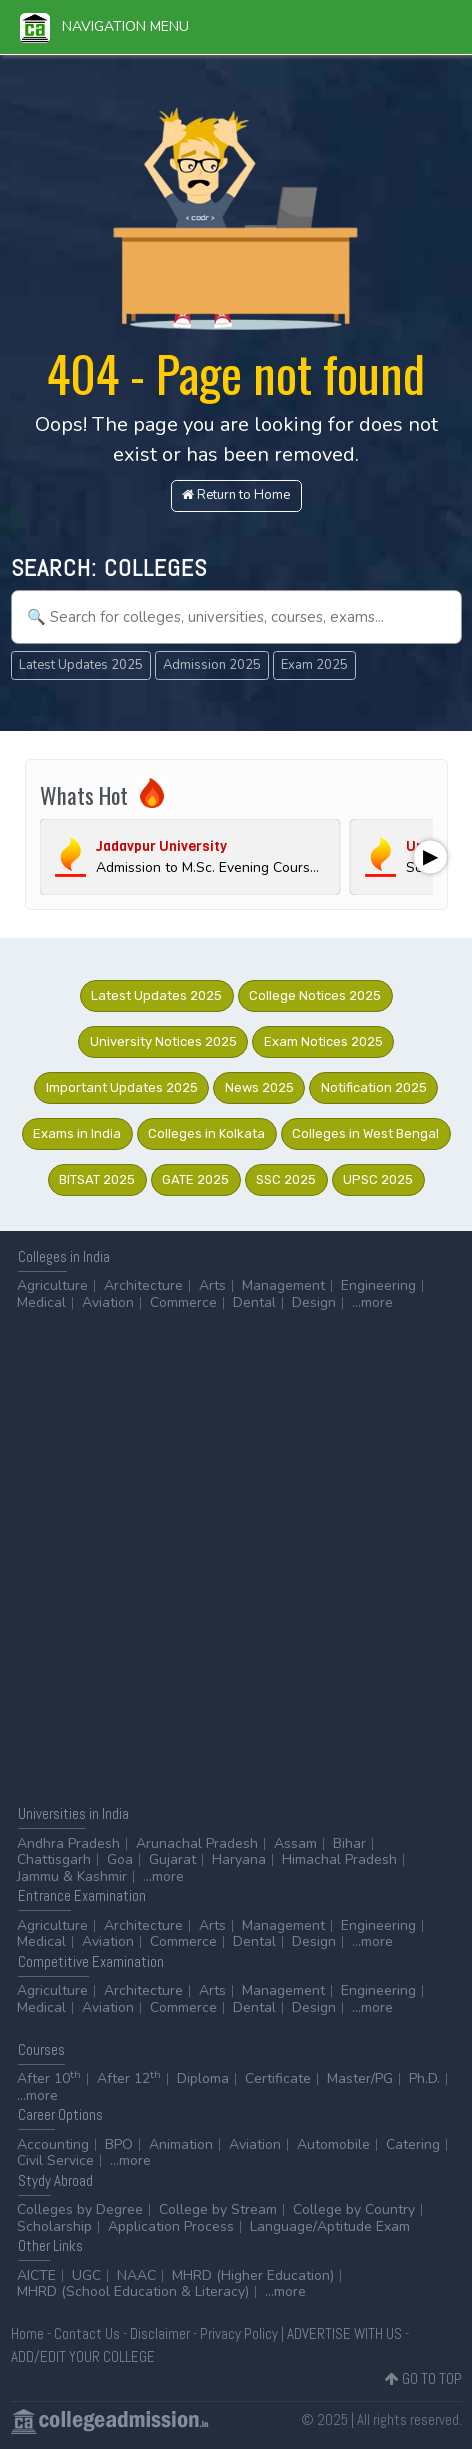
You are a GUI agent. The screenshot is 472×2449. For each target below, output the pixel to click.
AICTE (36, 2275)
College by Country (354, 2209)
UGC (86, 2275)
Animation (181, 2144)
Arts (212, 1285)
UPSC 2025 (378, 1179)
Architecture (143, 1285)
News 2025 (259, 1087)
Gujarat (172, 1859)
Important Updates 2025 (122, 1087)
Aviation (108, 1302)
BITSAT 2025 (97, 1179)
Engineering (378, 1285)
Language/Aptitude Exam (330, 2226)
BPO (119, 2144)
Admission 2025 (212, 665)
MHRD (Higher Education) (253, 2275)
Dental (254, 1302)
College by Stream (218, 2209)
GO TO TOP (423, 2378)
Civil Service (55, 2160)
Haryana (239, 1859)
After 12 (129, 2078)
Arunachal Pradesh (197, 1843)
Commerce (183, 1302)
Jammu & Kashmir (72, 1876)
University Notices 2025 (163, 1041)
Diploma (203, 2078)
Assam (295, 1843)
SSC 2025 (286, 1179)
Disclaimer (160, 2333)
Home (27, 2333)
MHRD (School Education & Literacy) (133, 2291)
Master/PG (360, 2078)
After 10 (49, 2078)
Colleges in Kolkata (206, 1133)
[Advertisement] (236, 1557)
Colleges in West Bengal (365, 1133)
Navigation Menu (104, 26)
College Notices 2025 (315, 995)
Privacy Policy (239, 2333)
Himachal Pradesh (339, 1859)
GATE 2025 (195, 1179)
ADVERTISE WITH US (344, 2333)
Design (314, 1302)
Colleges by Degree (80, 2209)
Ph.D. (424, 2078)
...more (372, 1302)
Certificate (278, 2078)
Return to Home (236, 495)
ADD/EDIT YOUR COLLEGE (83, 2356)
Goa (120, 1859)
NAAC (136, 2275)
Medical (41, 1302)
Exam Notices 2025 (323, 1041)
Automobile (333, 2144)
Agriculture (52, 1285)
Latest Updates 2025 (81, 665)
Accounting (53, 2144)
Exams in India (77, 1133)
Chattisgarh (54, 1859)
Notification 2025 (374, 1087)
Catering (413, 2144)
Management (283, 1285)
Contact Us (87, 2333)
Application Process (171, 2226)
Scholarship (54, 2226)
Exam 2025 (314, 665)
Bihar (349, 1843)
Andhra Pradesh (68, 1843)
